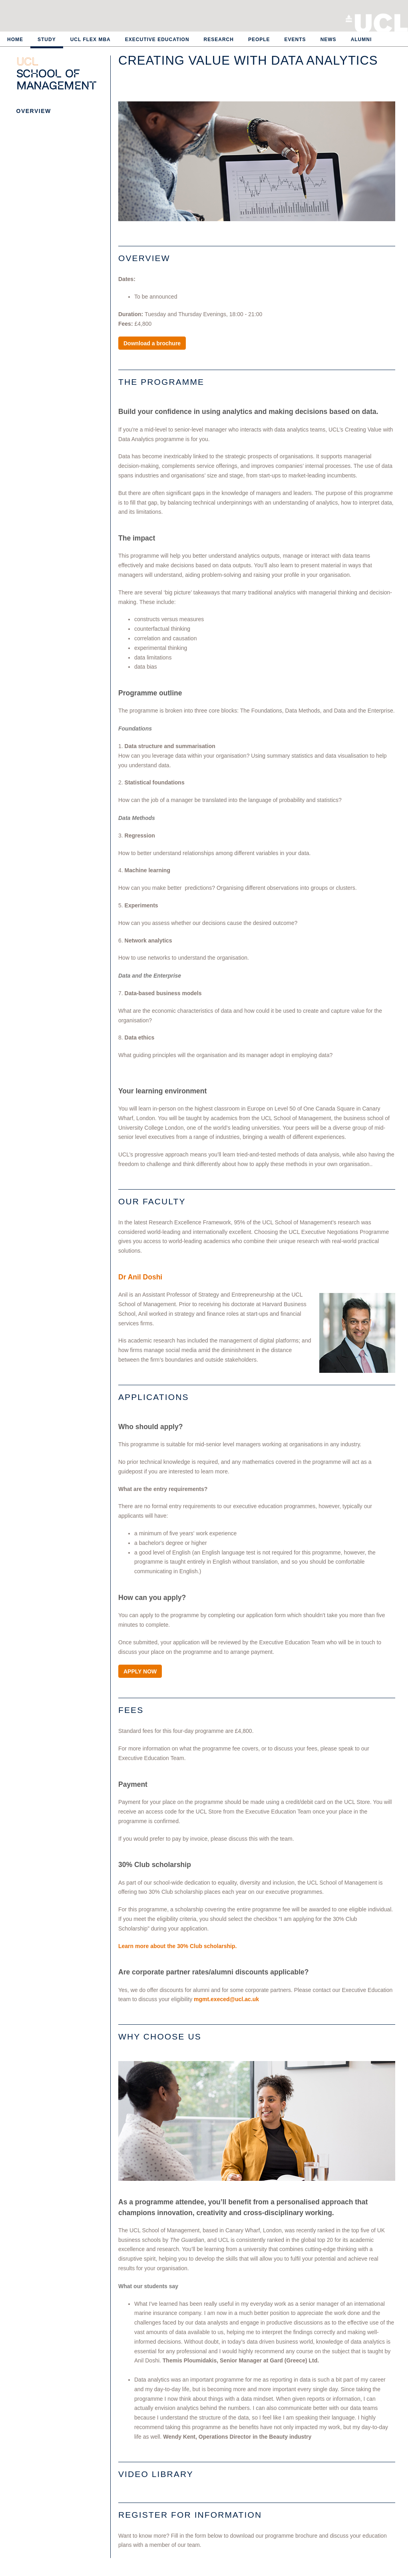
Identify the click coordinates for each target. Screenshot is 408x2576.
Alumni (361, 39)
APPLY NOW (140, 1671)
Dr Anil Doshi (140, 1277)
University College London (381, 22)
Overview (33, 111)
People (259, 39)
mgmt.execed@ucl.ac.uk (226, 1999)
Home (15, 39)
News (328, 39)
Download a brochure (152, 343)
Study (47, 39)
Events (295, 39)
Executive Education (157, 39)
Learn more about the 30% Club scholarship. (177, 1946)
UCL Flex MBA (90, 39)
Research (219, 39)
